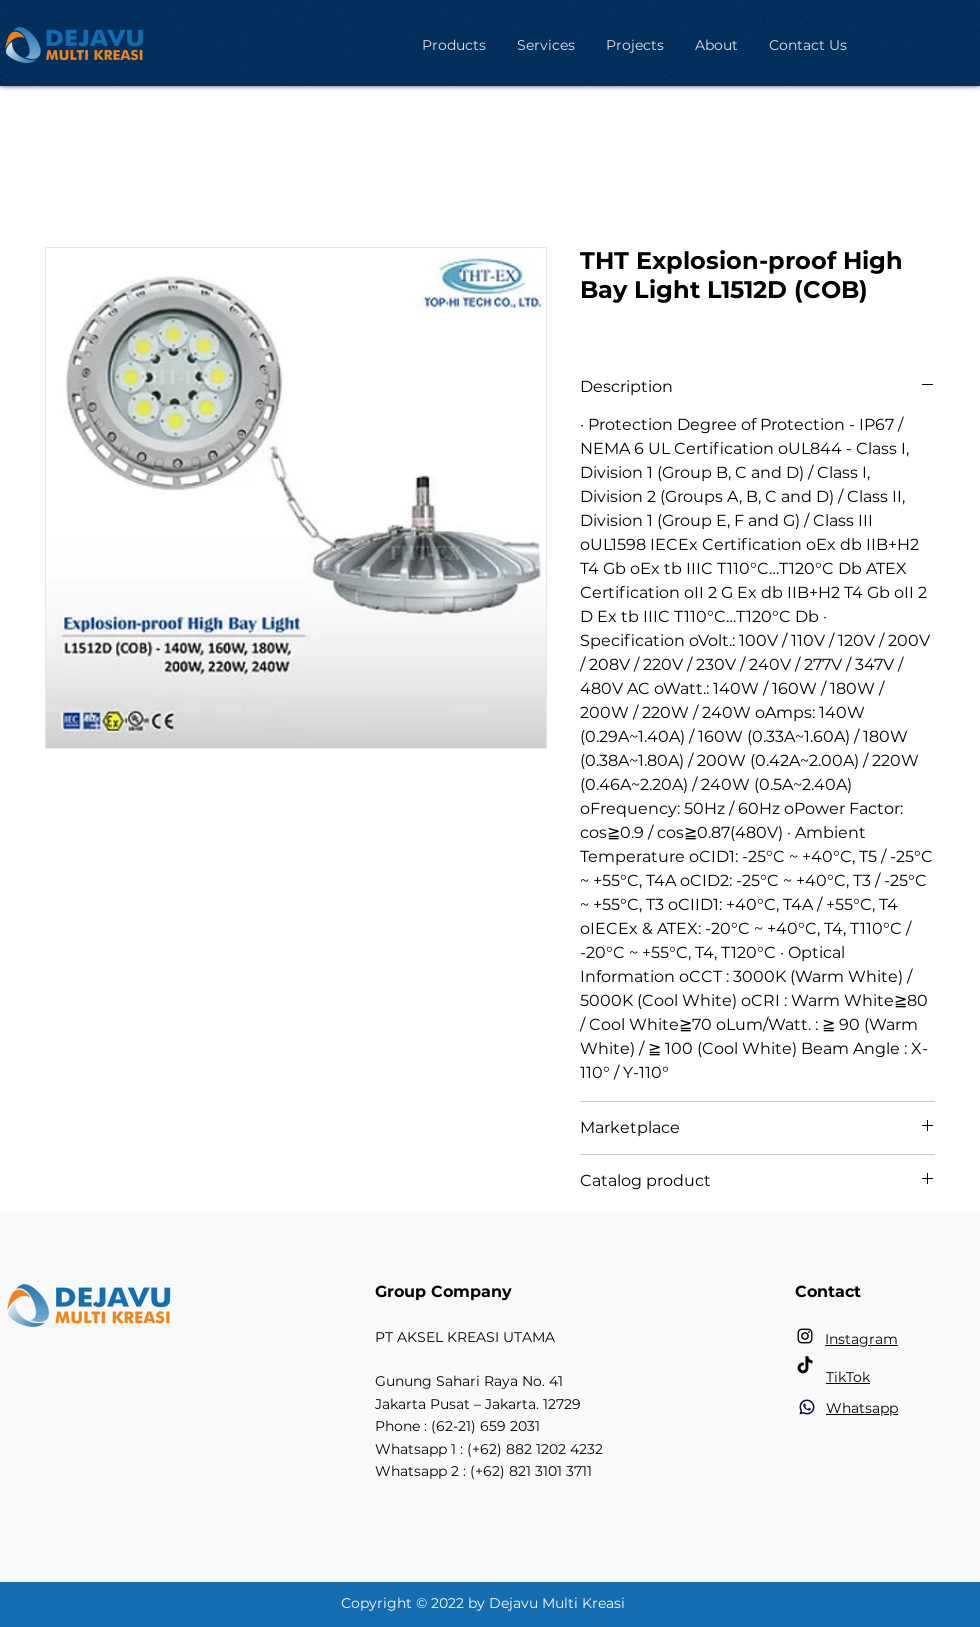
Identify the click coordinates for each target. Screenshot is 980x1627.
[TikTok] (805, 1366)
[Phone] (807, 1407)
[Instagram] (805, 1336)
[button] (453, 45)
